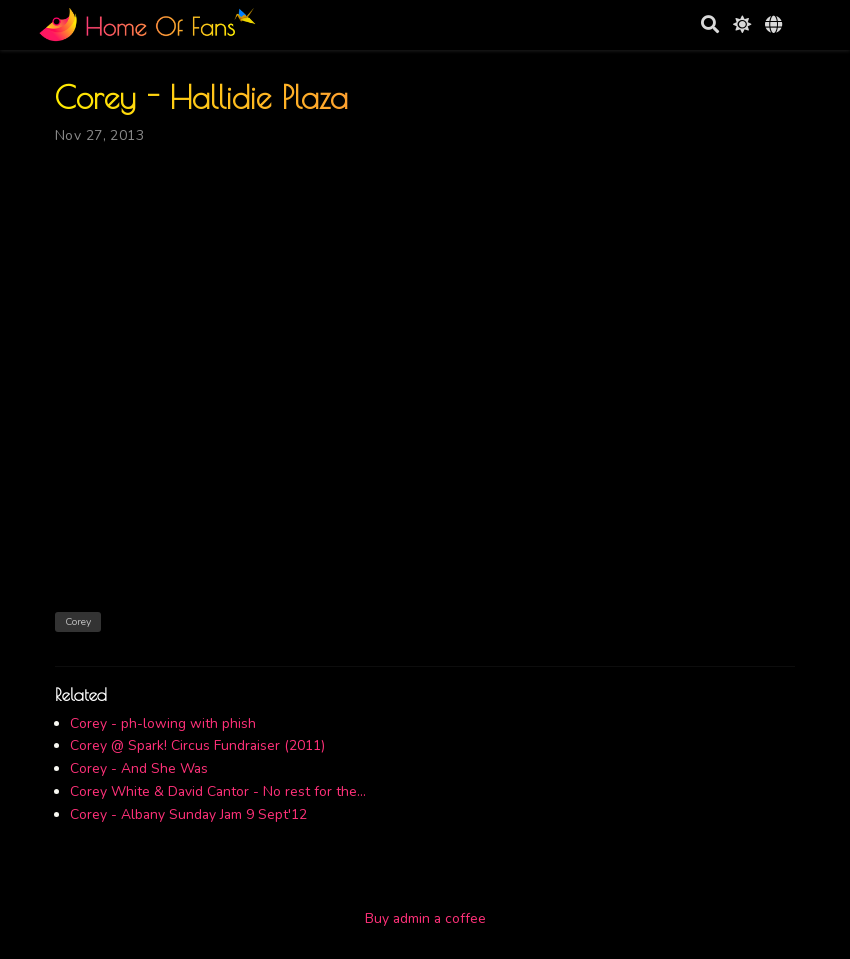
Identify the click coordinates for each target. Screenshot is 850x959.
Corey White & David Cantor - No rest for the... (218, 791)
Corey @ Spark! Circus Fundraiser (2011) (197, 745)
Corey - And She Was (139, 768)
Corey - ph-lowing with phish (163, 723)
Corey (78, 621)
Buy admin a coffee (425, 918)
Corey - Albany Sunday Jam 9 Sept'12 (188, 814)
